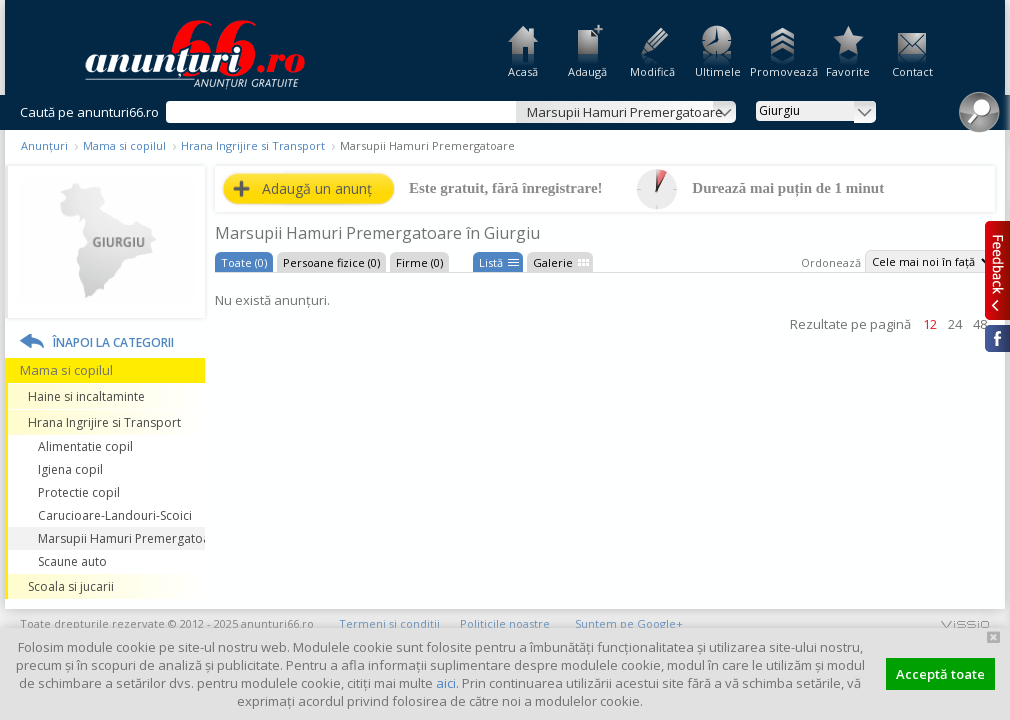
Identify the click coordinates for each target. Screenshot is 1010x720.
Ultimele (718, 71)
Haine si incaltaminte (86, 396)
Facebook (997, 338)
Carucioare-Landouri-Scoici (115, 515)
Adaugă (587, 71)
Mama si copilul (124, 145)
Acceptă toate (940, 674)
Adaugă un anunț (317, 188)
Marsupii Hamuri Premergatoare (121, 538)
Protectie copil (79, 492)
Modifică (652, 71)
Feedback (997, 270)
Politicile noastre (505, 623)
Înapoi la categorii (113, 342)
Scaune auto (72, 561)
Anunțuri (44, 145)
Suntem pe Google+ (629, 623)
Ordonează (831, 262)
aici (446, 683)
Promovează (782, 71)
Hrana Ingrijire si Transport (253, 145)
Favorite (848, 71)
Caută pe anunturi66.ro (89, 112)
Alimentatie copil (85, 446)
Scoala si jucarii (71, 586)
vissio (965, 623)
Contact (912, 71)
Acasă (523, 71)
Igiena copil (70, 469)
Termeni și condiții (389, 623)
